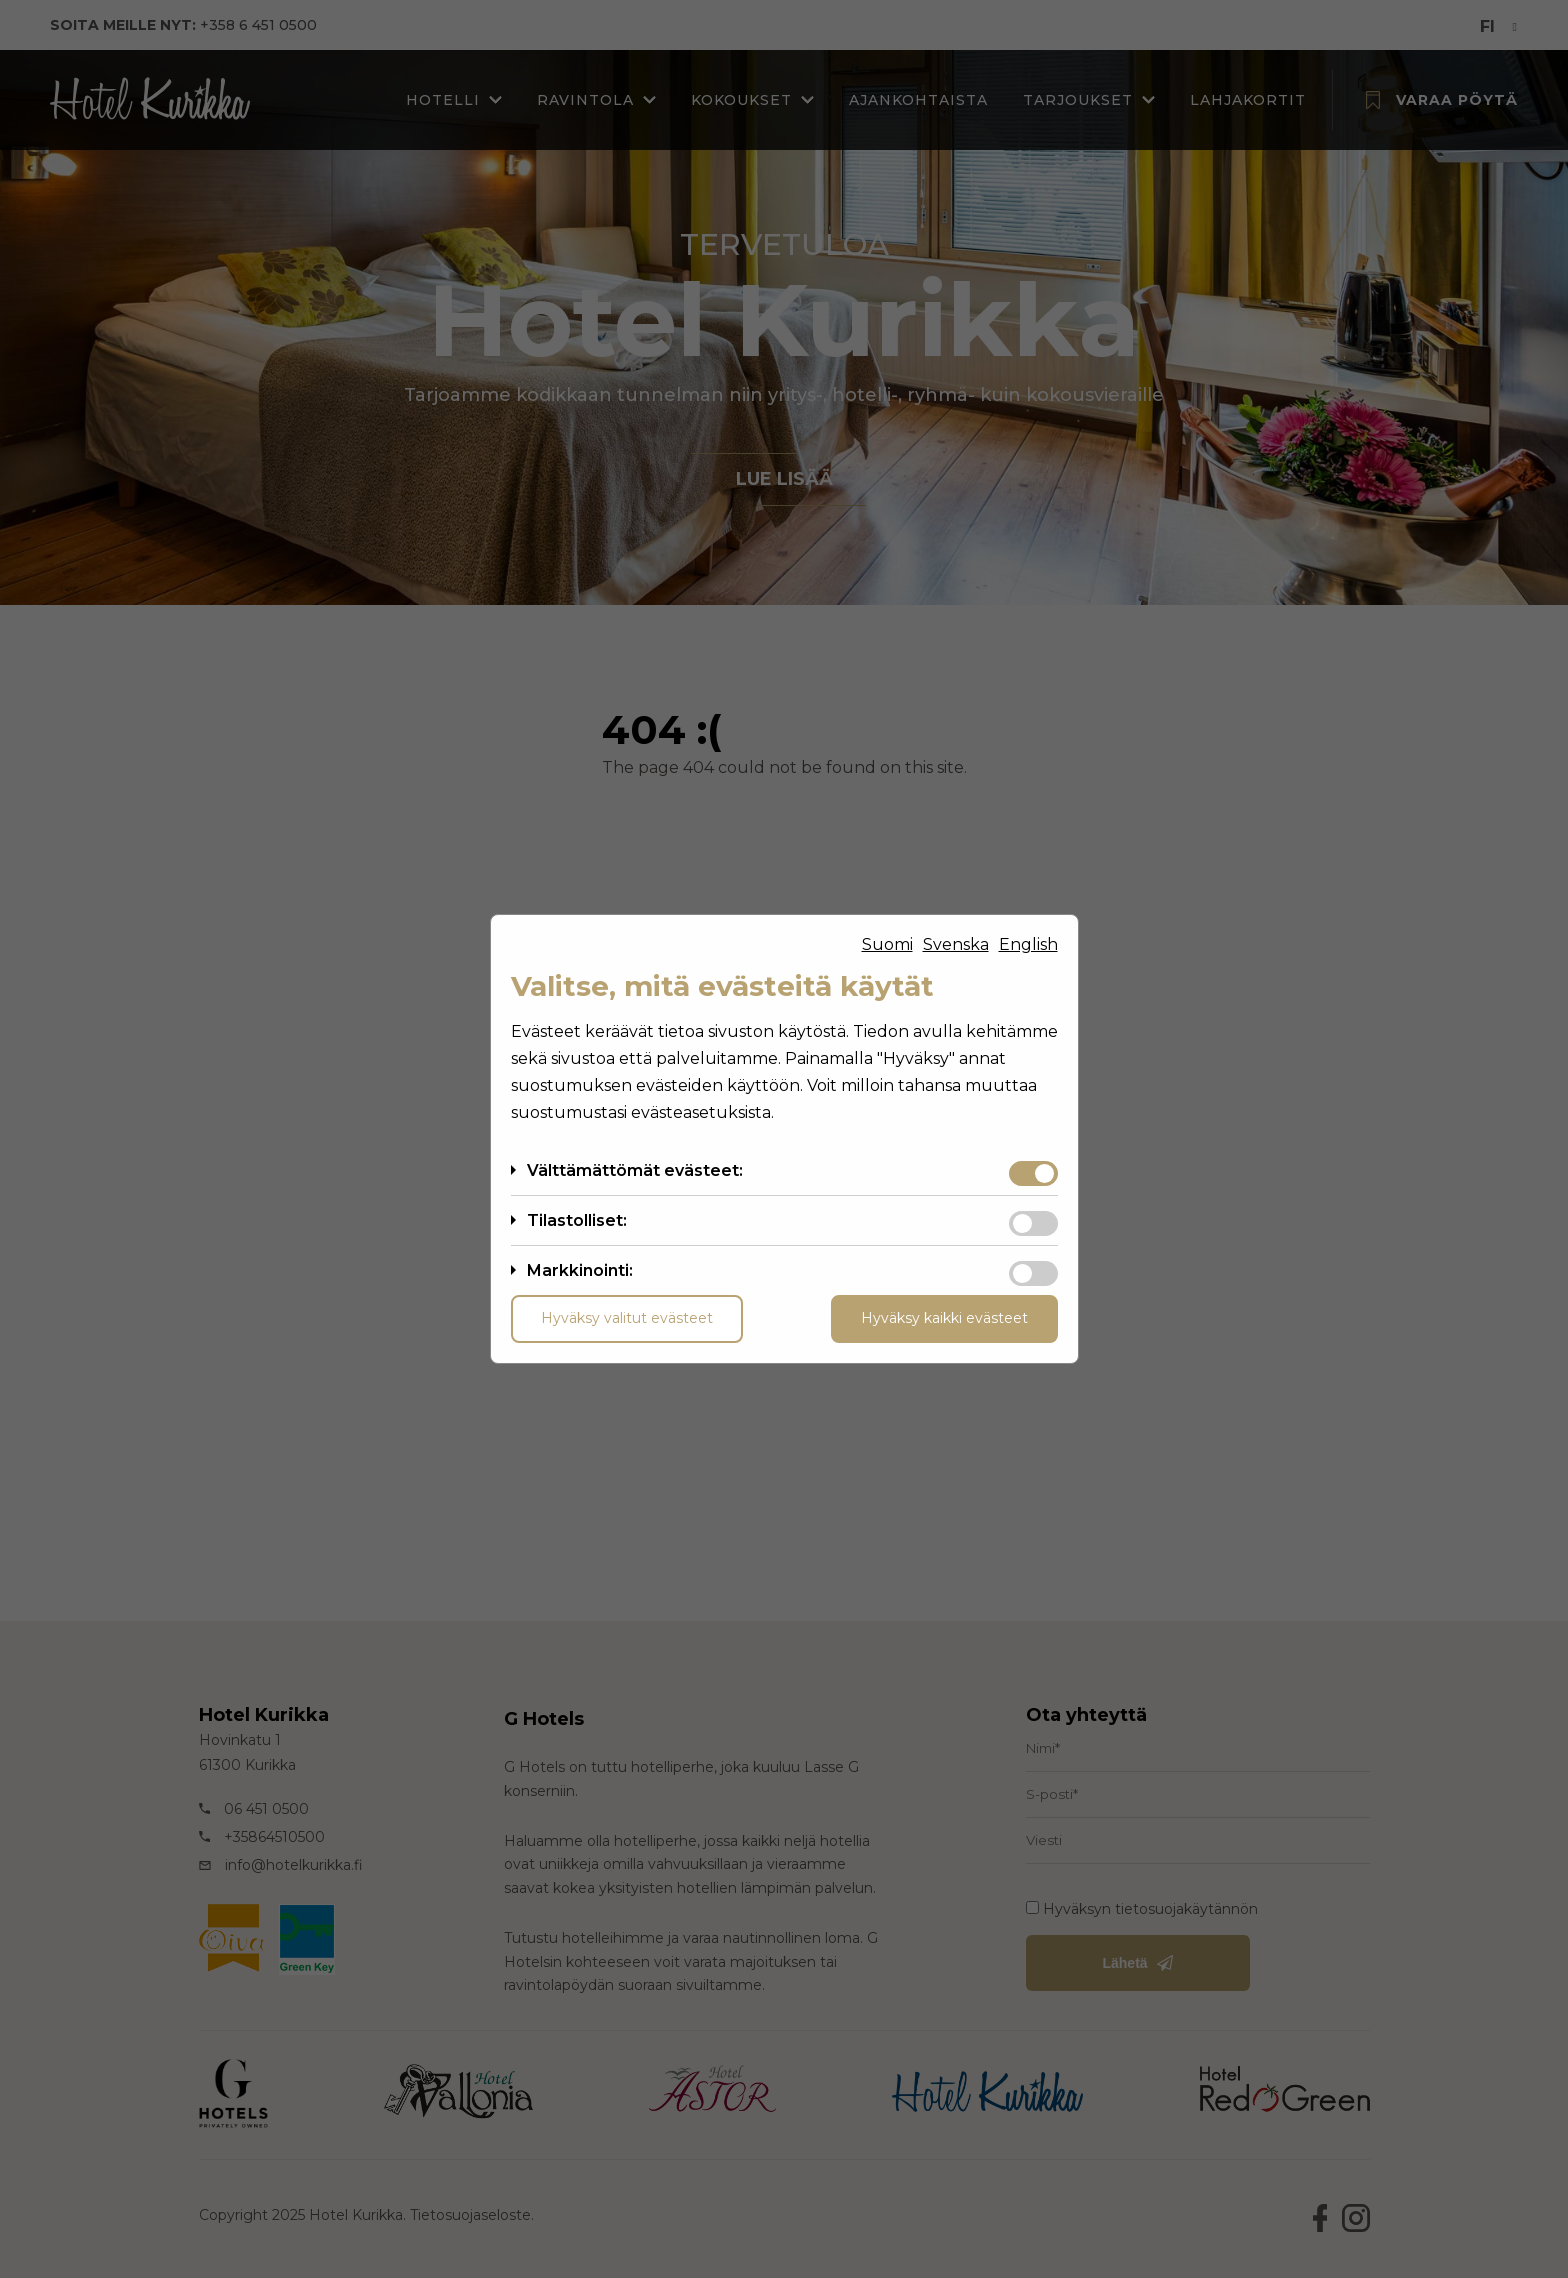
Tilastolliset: (577, 1220)
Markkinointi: (580, 1270)
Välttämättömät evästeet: (635, 1170)
